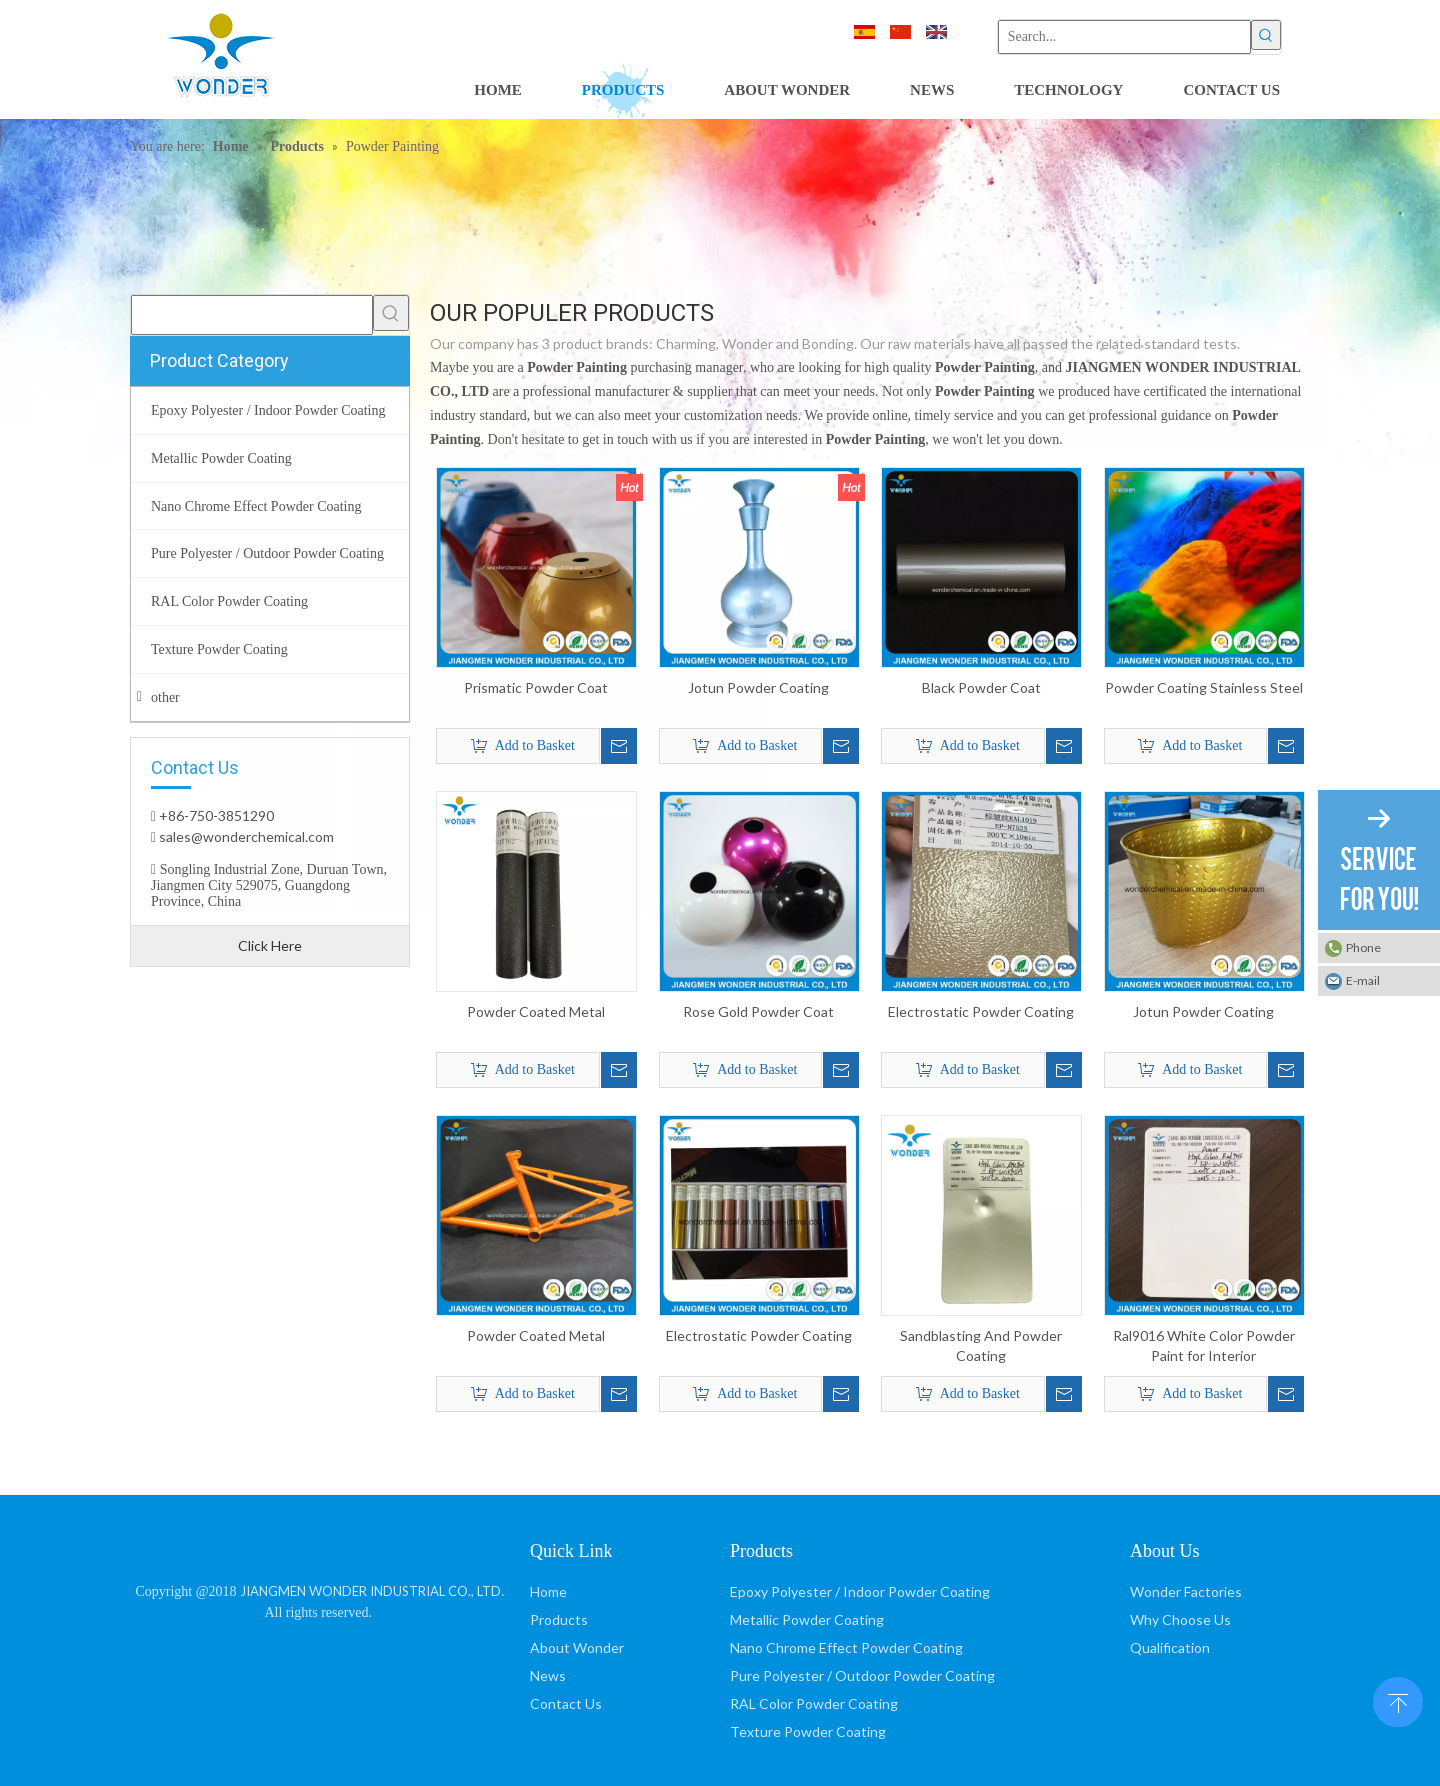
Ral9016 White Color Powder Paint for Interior (1204, 1345)
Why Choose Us (1180, 1619)
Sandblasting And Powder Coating (981, 1345)
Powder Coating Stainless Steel (1204, 687)
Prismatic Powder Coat (536, 687)
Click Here (270, 945)
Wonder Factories (1186, 1591)
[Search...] (1124, 37)
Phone (1363, 947)
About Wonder (577, 1647)
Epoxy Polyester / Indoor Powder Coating (860, 1591)
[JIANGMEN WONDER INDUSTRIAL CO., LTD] (320, 1547)
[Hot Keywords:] (1266, 35)
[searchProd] (252, 315)
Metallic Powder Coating (807, 1619)
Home (548, 1591)
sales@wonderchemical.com (245, 836)
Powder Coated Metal (536, 1011)
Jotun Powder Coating (758, 687)
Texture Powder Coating (808, 1731)
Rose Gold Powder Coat (758, 1011)
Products (559, 1619)
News (548, 1675)
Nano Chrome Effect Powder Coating (846, 1647)
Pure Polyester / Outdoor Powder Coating (862, 1675)
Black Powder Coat (981, 687)
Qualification (1170, 1647)
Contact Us (566, 1703)
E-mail (1363, 980)
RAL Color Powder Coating (814, 1703)
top (1398, 1700)
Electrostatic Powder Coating (981, 1011)
